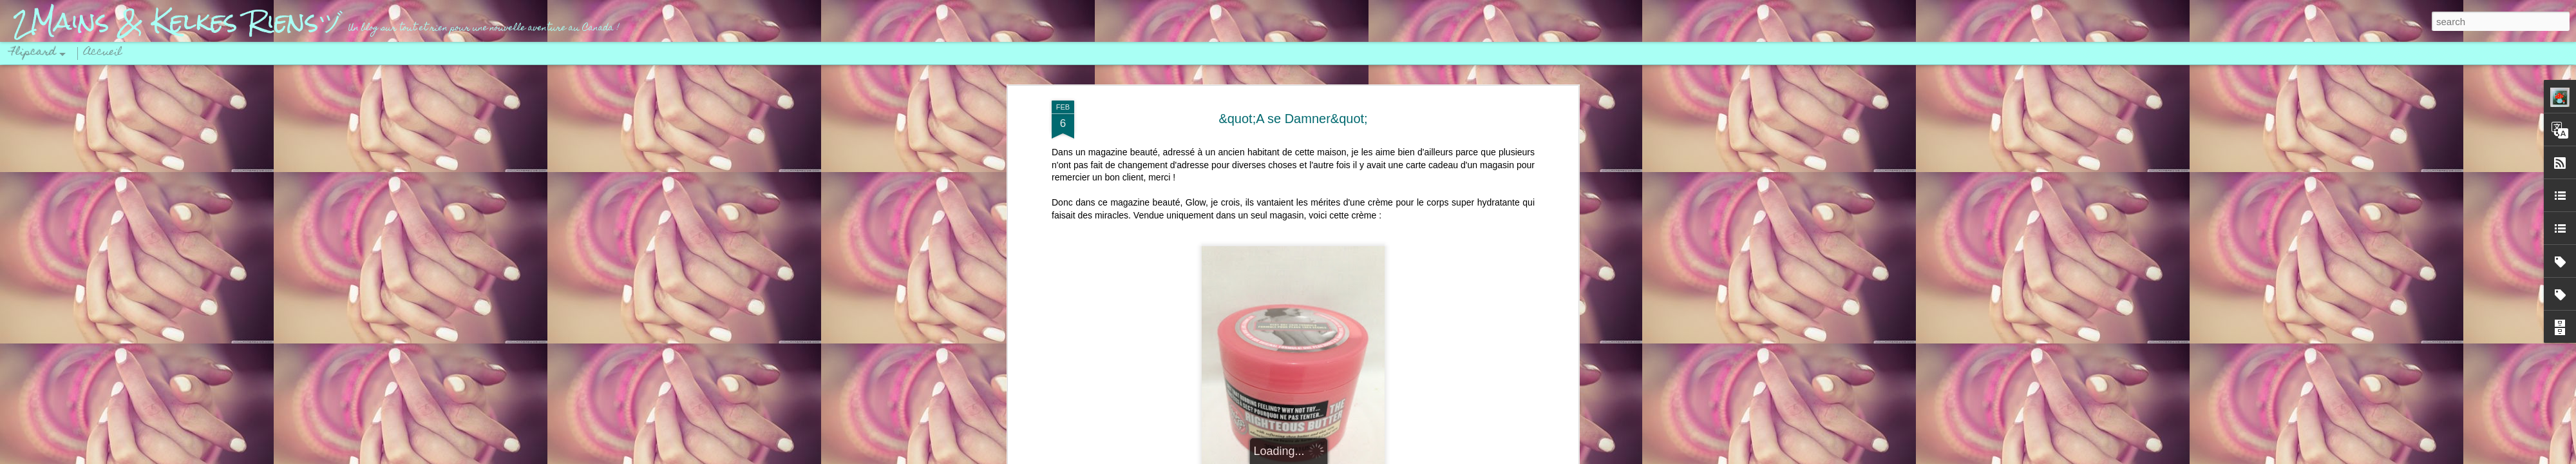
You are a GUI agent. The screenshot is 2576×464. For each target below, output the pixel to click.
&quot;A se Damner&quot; (1292, 118)
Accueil (103, 53)
